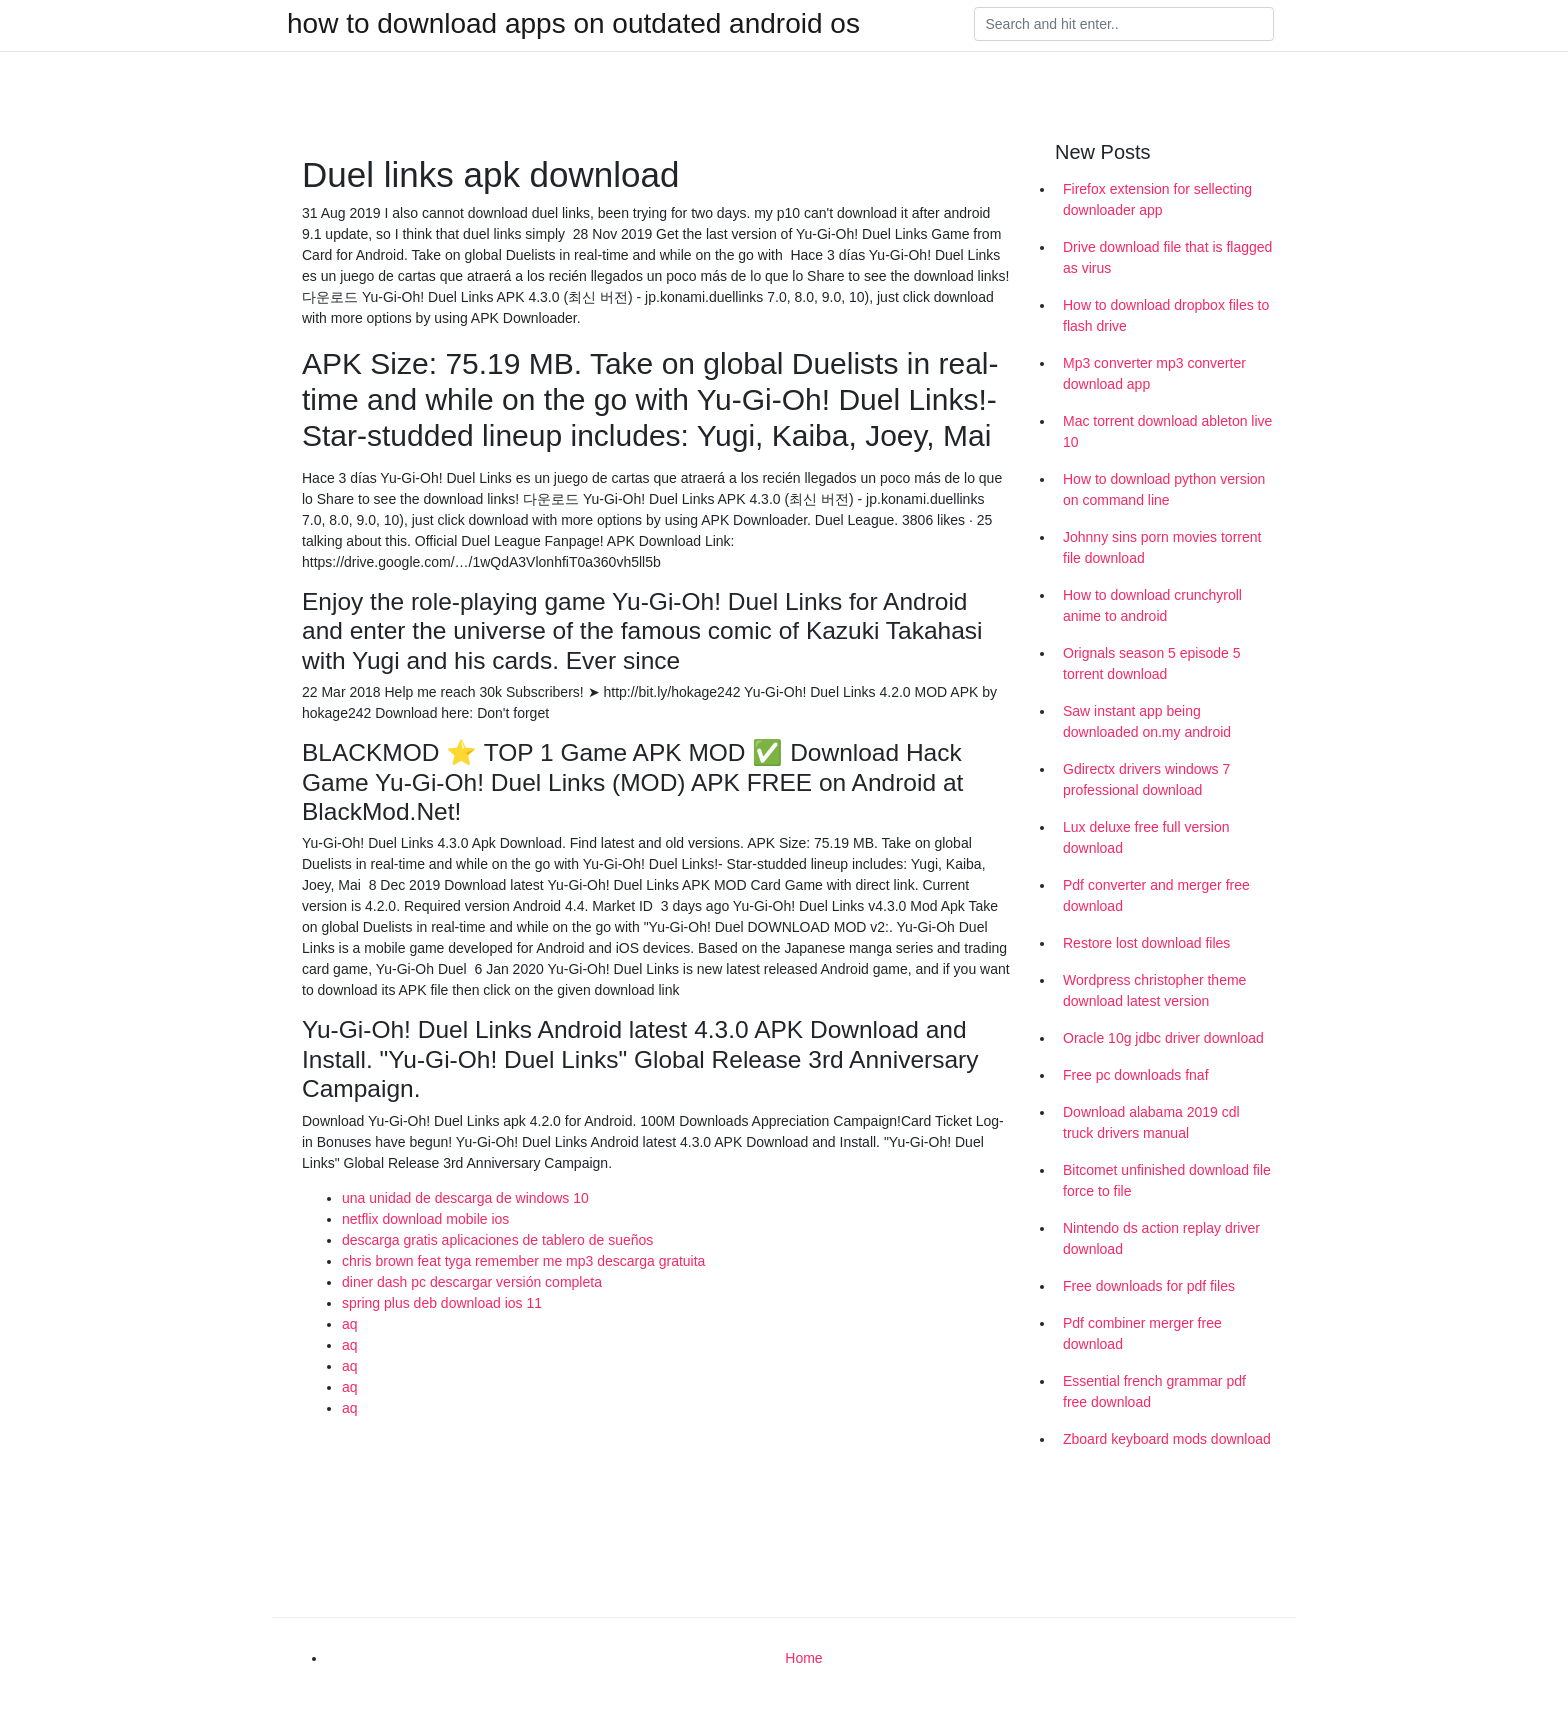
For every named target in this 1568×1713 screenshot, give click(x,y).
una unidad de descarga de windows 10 (465, 1198)
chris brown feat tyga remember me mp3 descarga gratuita (523, 1261)
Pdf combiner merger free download (1142, 1333)
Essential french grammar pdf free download (1154, 1391)
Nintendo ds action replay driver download (1161, 1238)
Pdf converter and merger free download (1156, 895)
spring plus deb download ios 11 (442, 1303)
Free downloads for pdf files (1149, 1286)
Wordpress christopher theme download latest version (1154, 990)
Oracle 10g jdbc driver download (1163, 1038)
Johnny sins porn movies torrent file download (1162, 547)
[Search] (1124, 24)
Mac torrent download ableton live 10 (1167, 431)
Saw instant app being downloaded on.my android (1147, 721)
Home (803, 1658)
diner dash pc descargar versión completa (472, 1282)
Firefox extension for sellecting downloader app (1157, 199)
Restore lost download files (1146, 943)
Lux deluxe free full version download (1146, 837)
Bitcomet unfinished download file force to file (1167, 1180)
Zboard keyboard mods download (1167, 1439)
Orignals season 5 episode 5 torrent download (1151, 663)
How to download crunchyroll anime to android (1152, 605)
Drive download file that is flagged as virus (1167, 257)
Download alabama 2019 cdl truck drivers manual (1151, 1122)
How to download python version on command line (1164, 489)
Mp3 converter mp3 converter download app (1154, 373)
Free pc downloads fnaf (1136, 1075)
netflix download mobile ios (425, 1219)
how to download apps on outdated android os (573, 24)
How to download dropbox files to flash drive (1166, 315)
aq (350, 1324)
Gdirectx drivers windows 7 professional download (1146, 779)
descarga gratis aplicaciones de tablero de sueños (497, 1240)
